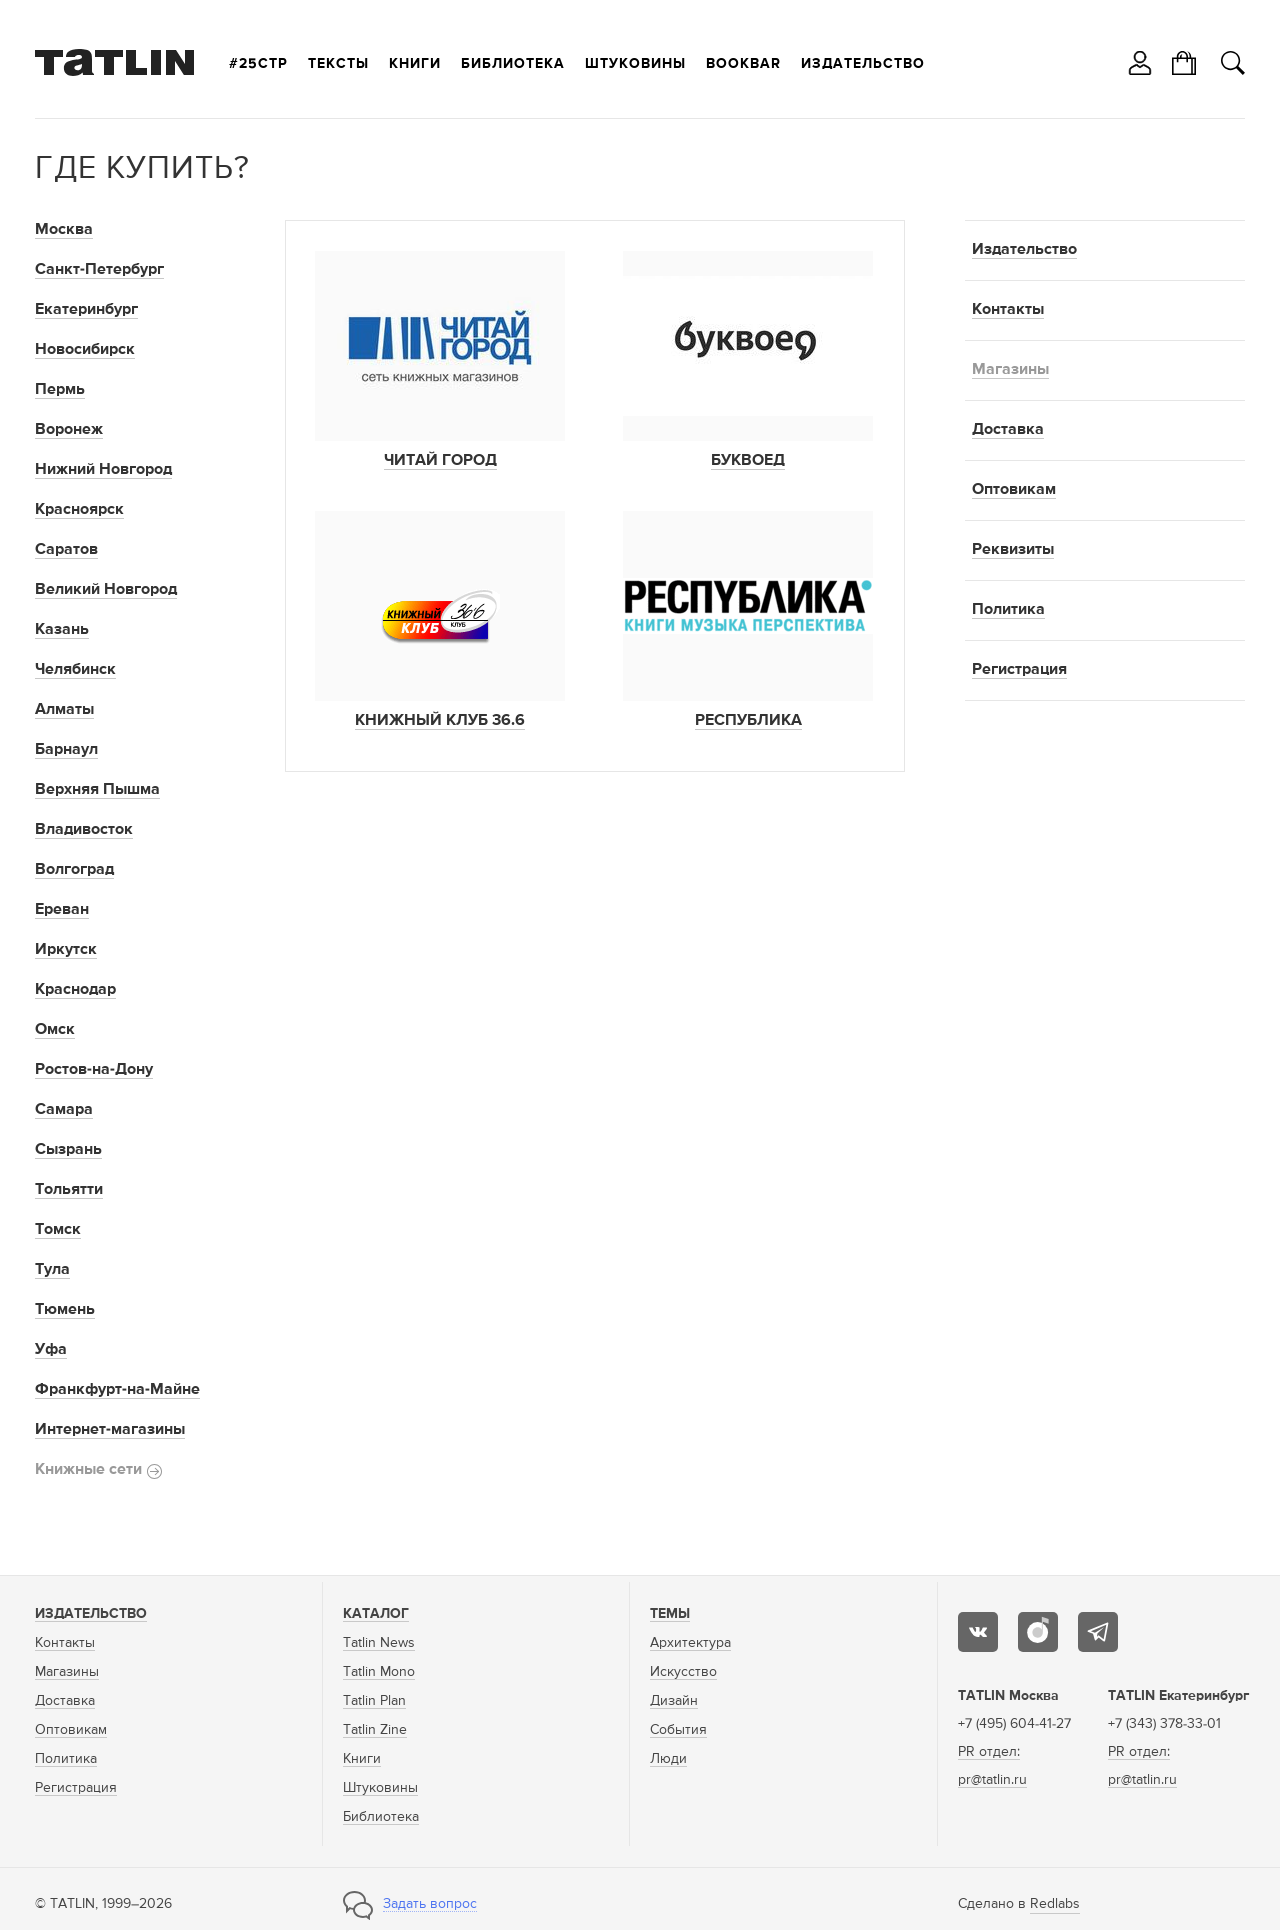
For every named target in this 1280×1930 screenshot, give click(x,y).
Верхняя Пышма (97, 790)
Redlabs (1055, 1904)
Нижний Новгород (103, 470)
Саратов (66, 550)
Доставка (1008, 430)
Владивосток (84, 830)
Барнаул (66, 750)
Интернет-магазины (110, 1430)
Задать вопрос (430, 1904)
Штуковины (635, 64)
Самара (64, 1110)
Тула (52, 1270)
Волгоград (74, 870)
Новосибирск (85, 350)
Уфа (51, 1350)
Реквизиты (1013, 550)
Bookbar (743, 64)
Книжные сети (98, 1470)
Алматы (64, 710)
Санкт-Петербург (99, 270)
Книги (415, 64)
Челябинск (75, 670)
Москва (64, 230)
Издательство (863, 64)
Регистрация (1019, 670)
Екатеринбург (86, 310)
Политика (1008, 610)
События (678, 1730)
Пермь (60, 390)
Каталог (376, 1614)
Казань (62, 630)
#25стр (258, 64)
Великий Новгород (106, 590)
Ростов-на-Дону (94, 1070)
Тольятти (69, 1190)
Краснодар (75, 990)
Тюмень (65, 1310)
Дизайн (674, 1701)
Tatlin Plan (374, 1701)
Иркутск (66, 950)
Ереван (62, 910)
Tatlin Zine (375, 1730)
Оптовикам (1014, 490)
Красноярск (79, 510)
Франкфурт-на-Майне (117, 1390)
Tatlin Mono (379, 1672)
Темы (670, 1614)
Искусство (683, 1672)
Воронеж (69, 430)
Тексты (338, 64)
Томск (58, 1230)
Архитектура (690, 1643)
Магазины (1010, 370)
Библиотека (513, 64)
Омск (55, 1030)
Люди (668, 1759)
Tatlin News (379, 1643)
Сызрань (68, 1150)
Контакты (1008, 310)
